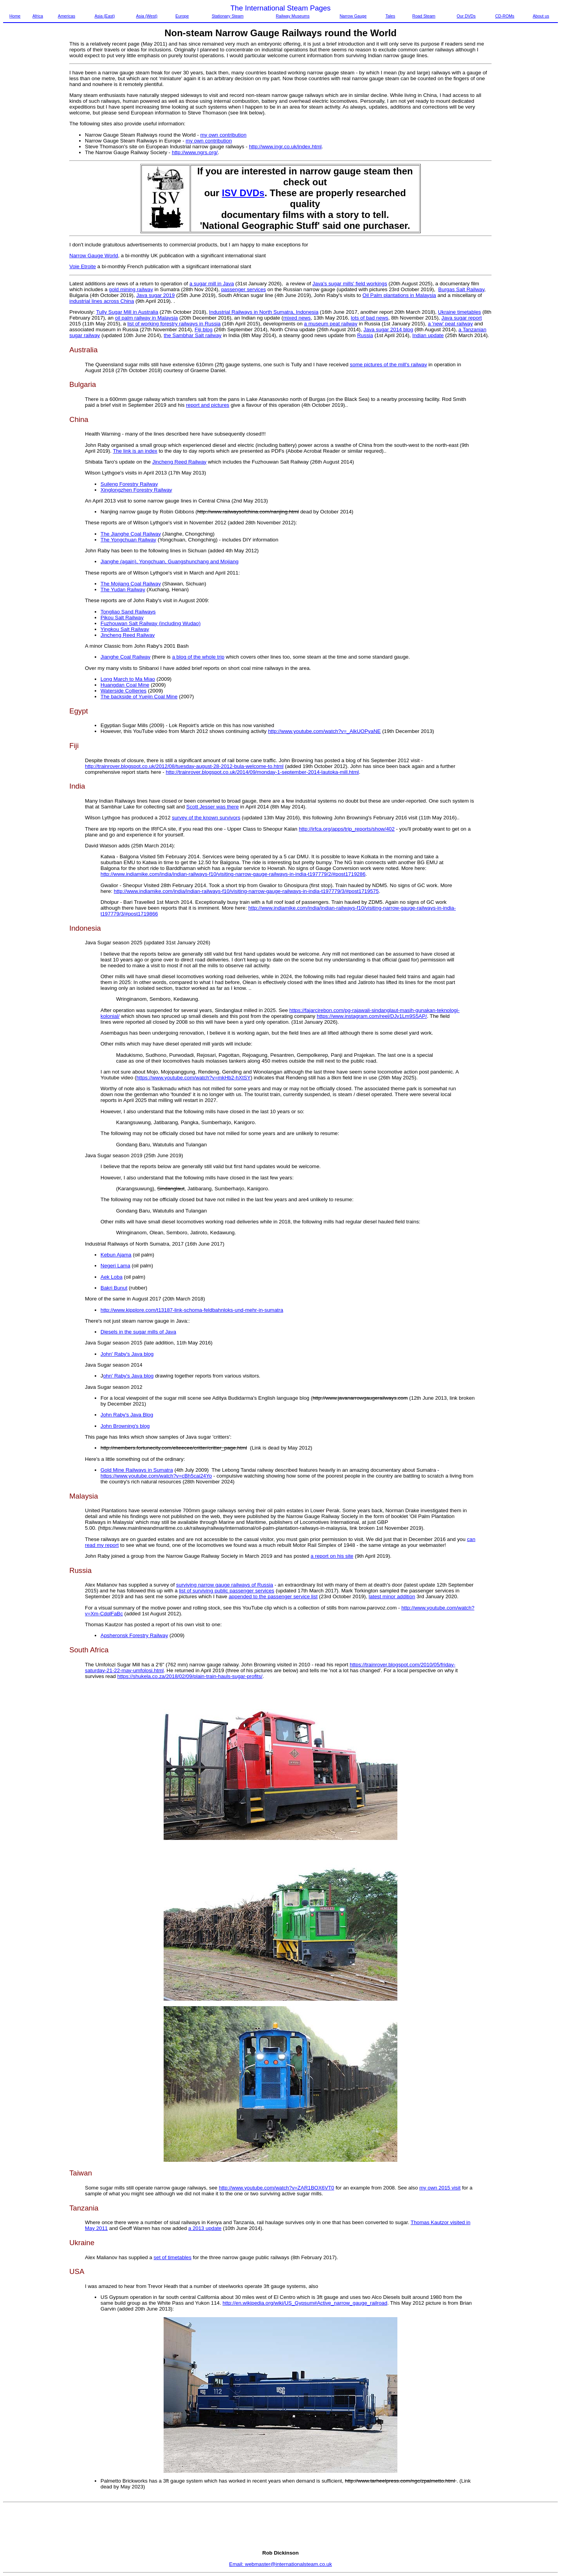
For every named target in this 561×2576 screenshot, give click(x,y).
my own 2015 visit (439, 2188)
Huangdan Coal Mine (125, 685)
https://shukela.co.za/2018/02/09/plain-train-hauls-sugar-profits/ (190, 1676)
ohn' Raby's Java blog (128, 1376)
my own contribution (223, 135)
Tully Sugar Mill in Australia (127, 312)
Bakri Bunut (114, 1288)
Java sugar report (461, 318)
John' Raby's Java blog (127, 1354)
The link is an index (135, 451)
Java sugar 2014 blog (388, 329)
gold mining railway (131, 289)
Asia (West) (146, 16)
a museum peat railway (330, 324)
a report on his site (331, 1556)
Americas (66, 16)
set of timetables (172, 2257)
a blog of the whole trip (198, 657)
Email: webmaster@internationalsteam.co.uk (280, 2564)
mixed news (296, 318)
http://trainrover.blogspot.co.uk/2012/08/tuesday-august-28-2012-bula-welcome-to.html (184, 766)
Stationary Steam (227, 16)
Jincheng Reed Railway (179, 462)
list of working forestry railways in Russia (174, 324)
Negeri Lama (115, 1266)
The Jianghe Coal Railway (131, 534)
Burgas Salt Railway (461, 289)
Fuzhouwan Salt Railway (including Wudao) (151, 623)
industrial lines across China (101, 301)
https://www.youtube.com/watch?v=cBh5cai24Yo (156, 1476)
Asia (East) (105, 16)
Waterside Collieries (123, 691)
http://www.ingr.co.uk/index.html (285, 146)
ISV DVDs (243, 193)
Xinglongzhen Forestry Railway (136, 490)
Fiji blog (204, 329)
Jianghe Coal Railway (125, 657)
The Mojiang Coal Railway (131, 584)
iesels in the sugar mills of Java (140, 1332)
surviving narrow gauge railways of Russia (224, 1585)
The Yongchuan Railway (128, 540)
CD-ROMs (504, 16)
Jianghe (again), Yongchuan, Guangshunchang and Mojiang (169, 561)
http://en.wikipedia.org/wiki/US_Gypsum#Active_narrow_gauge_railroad (304, 2303)
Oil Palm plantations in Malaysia (399, 295)
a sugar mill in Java (211, 283)
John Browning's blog (125, 1426)
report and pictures (207, 405)
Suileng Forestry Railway (129, 484)
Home (14, 16)
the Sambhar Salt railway (192, 335)
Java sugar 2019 (155, 295)
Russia (365, 335)
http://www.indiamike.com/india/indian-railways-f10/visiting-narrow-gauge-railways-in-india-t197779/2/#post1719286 (233, 874)
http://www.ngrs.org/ (195, 152)
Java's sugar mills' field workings (349, 283)
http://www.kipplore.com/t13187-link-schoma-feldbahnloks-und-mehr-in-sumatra (192, 1310)
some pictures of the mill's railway (388, 364)
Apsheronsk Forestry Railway (134, 1635)
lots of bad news (369, 318)
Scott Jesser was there (212, 807)
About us (541, 16)
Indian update (428, 335)
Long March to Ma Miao (128, 679)
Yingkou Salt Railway (125, 629)
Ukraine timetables (459, 312)
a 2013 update (204, 2228)
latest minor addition (392, 1596)
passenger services (243, 289)
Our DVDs (466, 16)
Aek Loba (111, 1277)
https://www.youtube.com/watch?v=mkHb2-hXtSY (193, 1078)
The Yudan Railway (123, 589)
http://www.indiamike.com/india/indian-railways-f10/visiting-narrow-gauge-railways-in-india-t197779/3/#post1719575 (246, 891)
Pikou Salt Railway (122, 617)
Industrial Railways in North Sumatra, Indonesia (264, 312)
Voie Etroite (82, 266)
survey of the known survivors (206, 818)
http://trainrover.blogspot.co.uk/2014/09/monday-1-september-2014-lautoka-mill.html (262, 772)
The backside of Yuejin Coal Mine (139, 696)
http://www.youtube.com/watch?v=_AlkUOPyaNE (324, 731)
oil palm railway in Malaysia (146, 318)
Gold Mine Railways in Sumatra (137, 1470)
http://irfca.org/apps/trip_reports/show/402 (347, 829)
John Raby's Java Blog (127, 1415)
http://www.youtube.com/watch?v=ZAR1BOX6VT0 (276, 2188)
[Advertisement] (36, 157)
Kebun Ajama (116, 1255)
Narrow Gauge (353, 16)
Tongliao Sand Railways (128, 612)
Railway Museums (292, 16)
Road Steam (423, 16)
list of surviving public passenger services (226, 1591)
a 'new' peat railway (450, 324)
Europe (182, 16)
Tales (390, 16)
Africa (37, 16)
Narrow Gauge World (93, 255)
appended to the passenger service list (273, 1596)
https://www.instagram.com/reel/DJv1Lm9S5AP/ (372, 1016)
